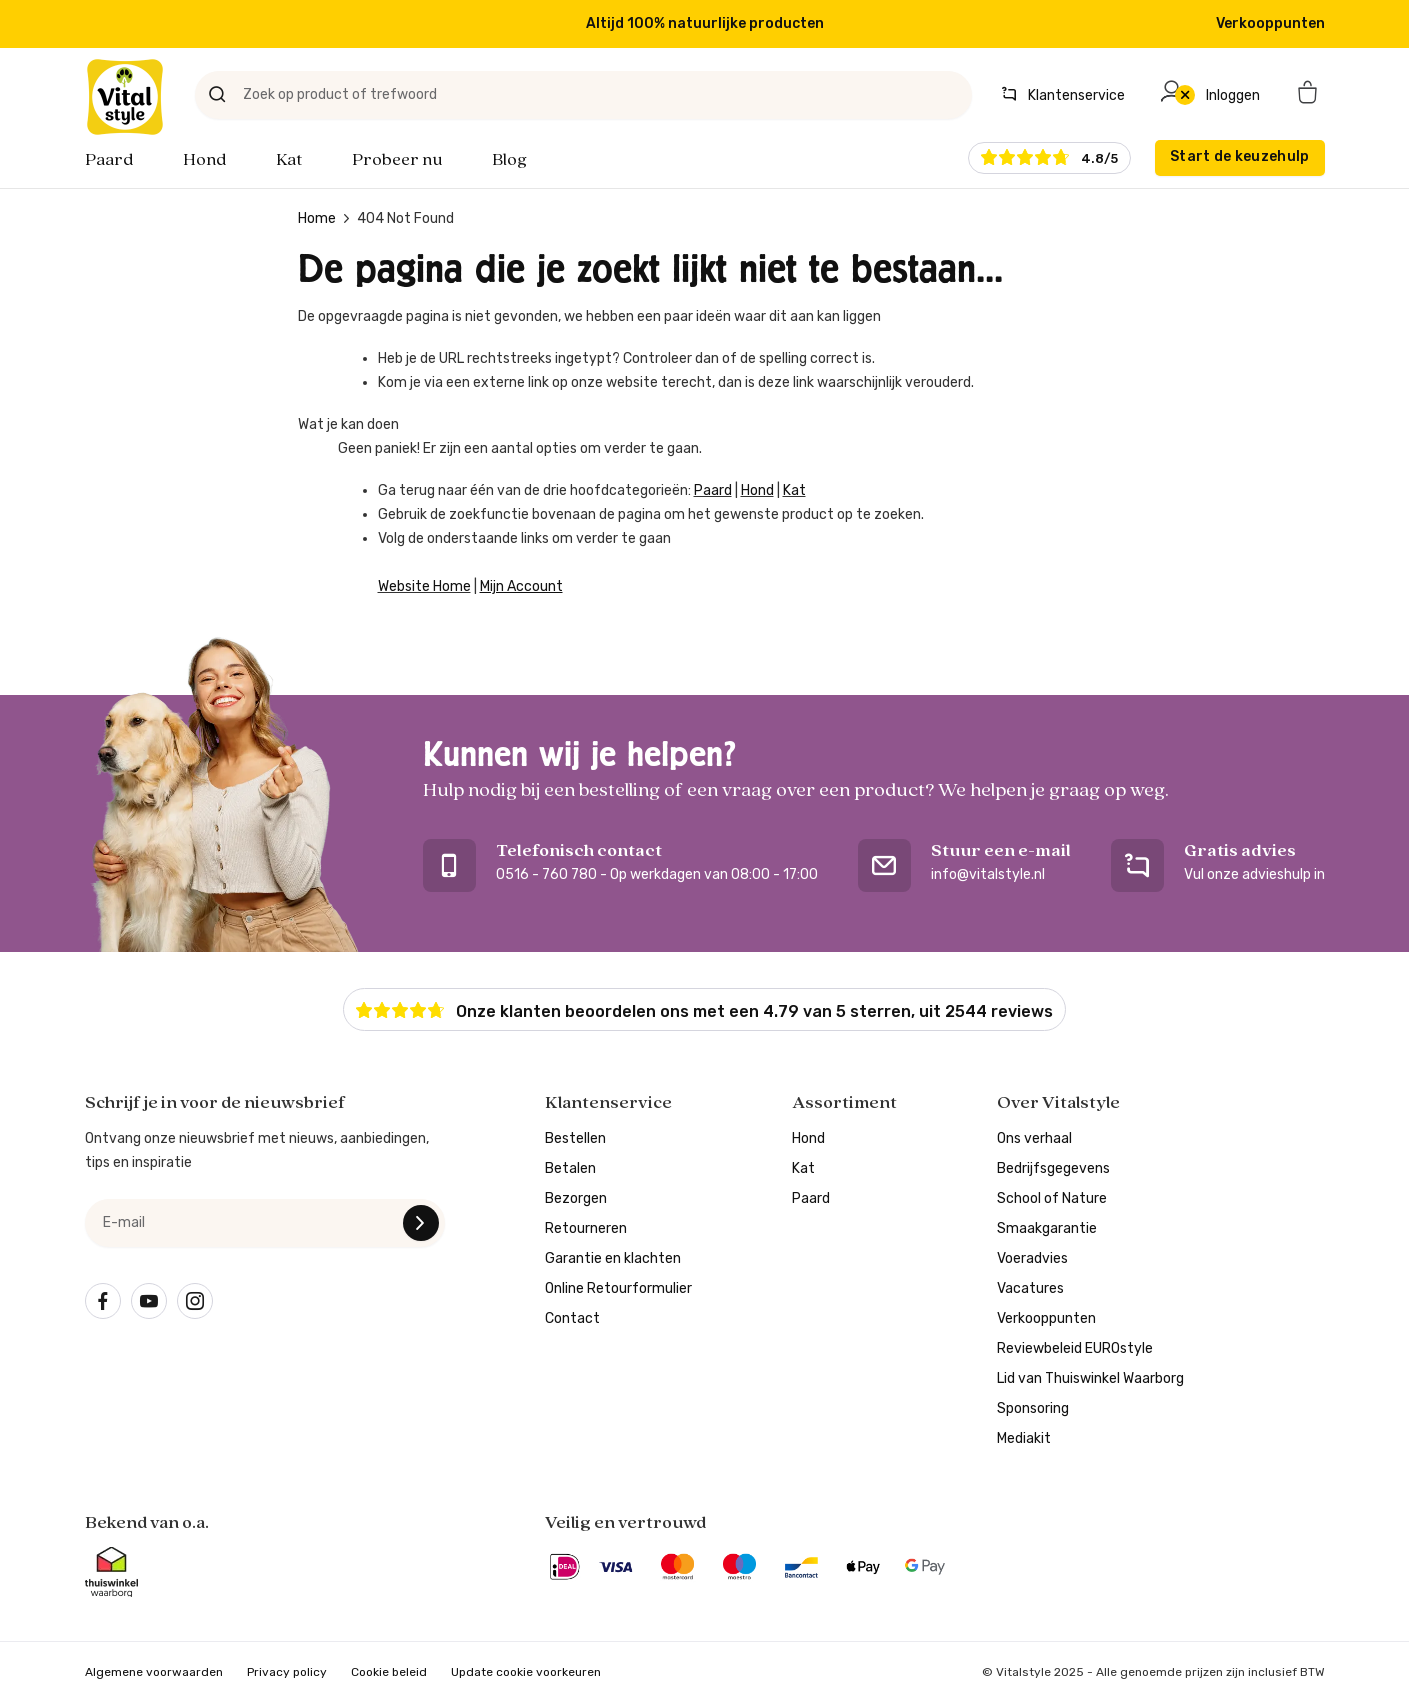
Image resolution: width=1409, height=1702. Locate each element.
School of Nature (1052, 1198)
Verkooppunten (1270, 23)
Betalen (570, 1168)
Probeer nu (397, 160)
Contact (572, 1318)
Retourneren (586, 1228)
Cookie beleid (389, 1672)
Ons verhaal (1034, 1138)
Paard (109, 160)
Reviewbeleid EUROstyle (1075, 1348)
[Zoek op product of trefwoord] (583, 95)
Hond (204, 160)
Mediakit (1024, 1438)
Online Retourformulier (618, 1288)
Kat (289, 160)
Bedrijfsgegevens (1053, 1168)
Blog (509, 160)
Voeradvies (1032, 1258)
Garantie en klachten (613, 1258)
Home (317, 218)
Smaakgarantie (1047, 1228)
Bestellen (575, 1138)
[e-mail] (265, 1223)
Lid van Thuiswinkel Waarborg (1090, 1378)
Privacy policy (287, 1672)
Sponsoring (1033, 1408)
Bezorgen (576, 1198)
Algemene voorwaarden (154, 1672)
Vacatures (1030, 1288)
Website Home (424, 586)
